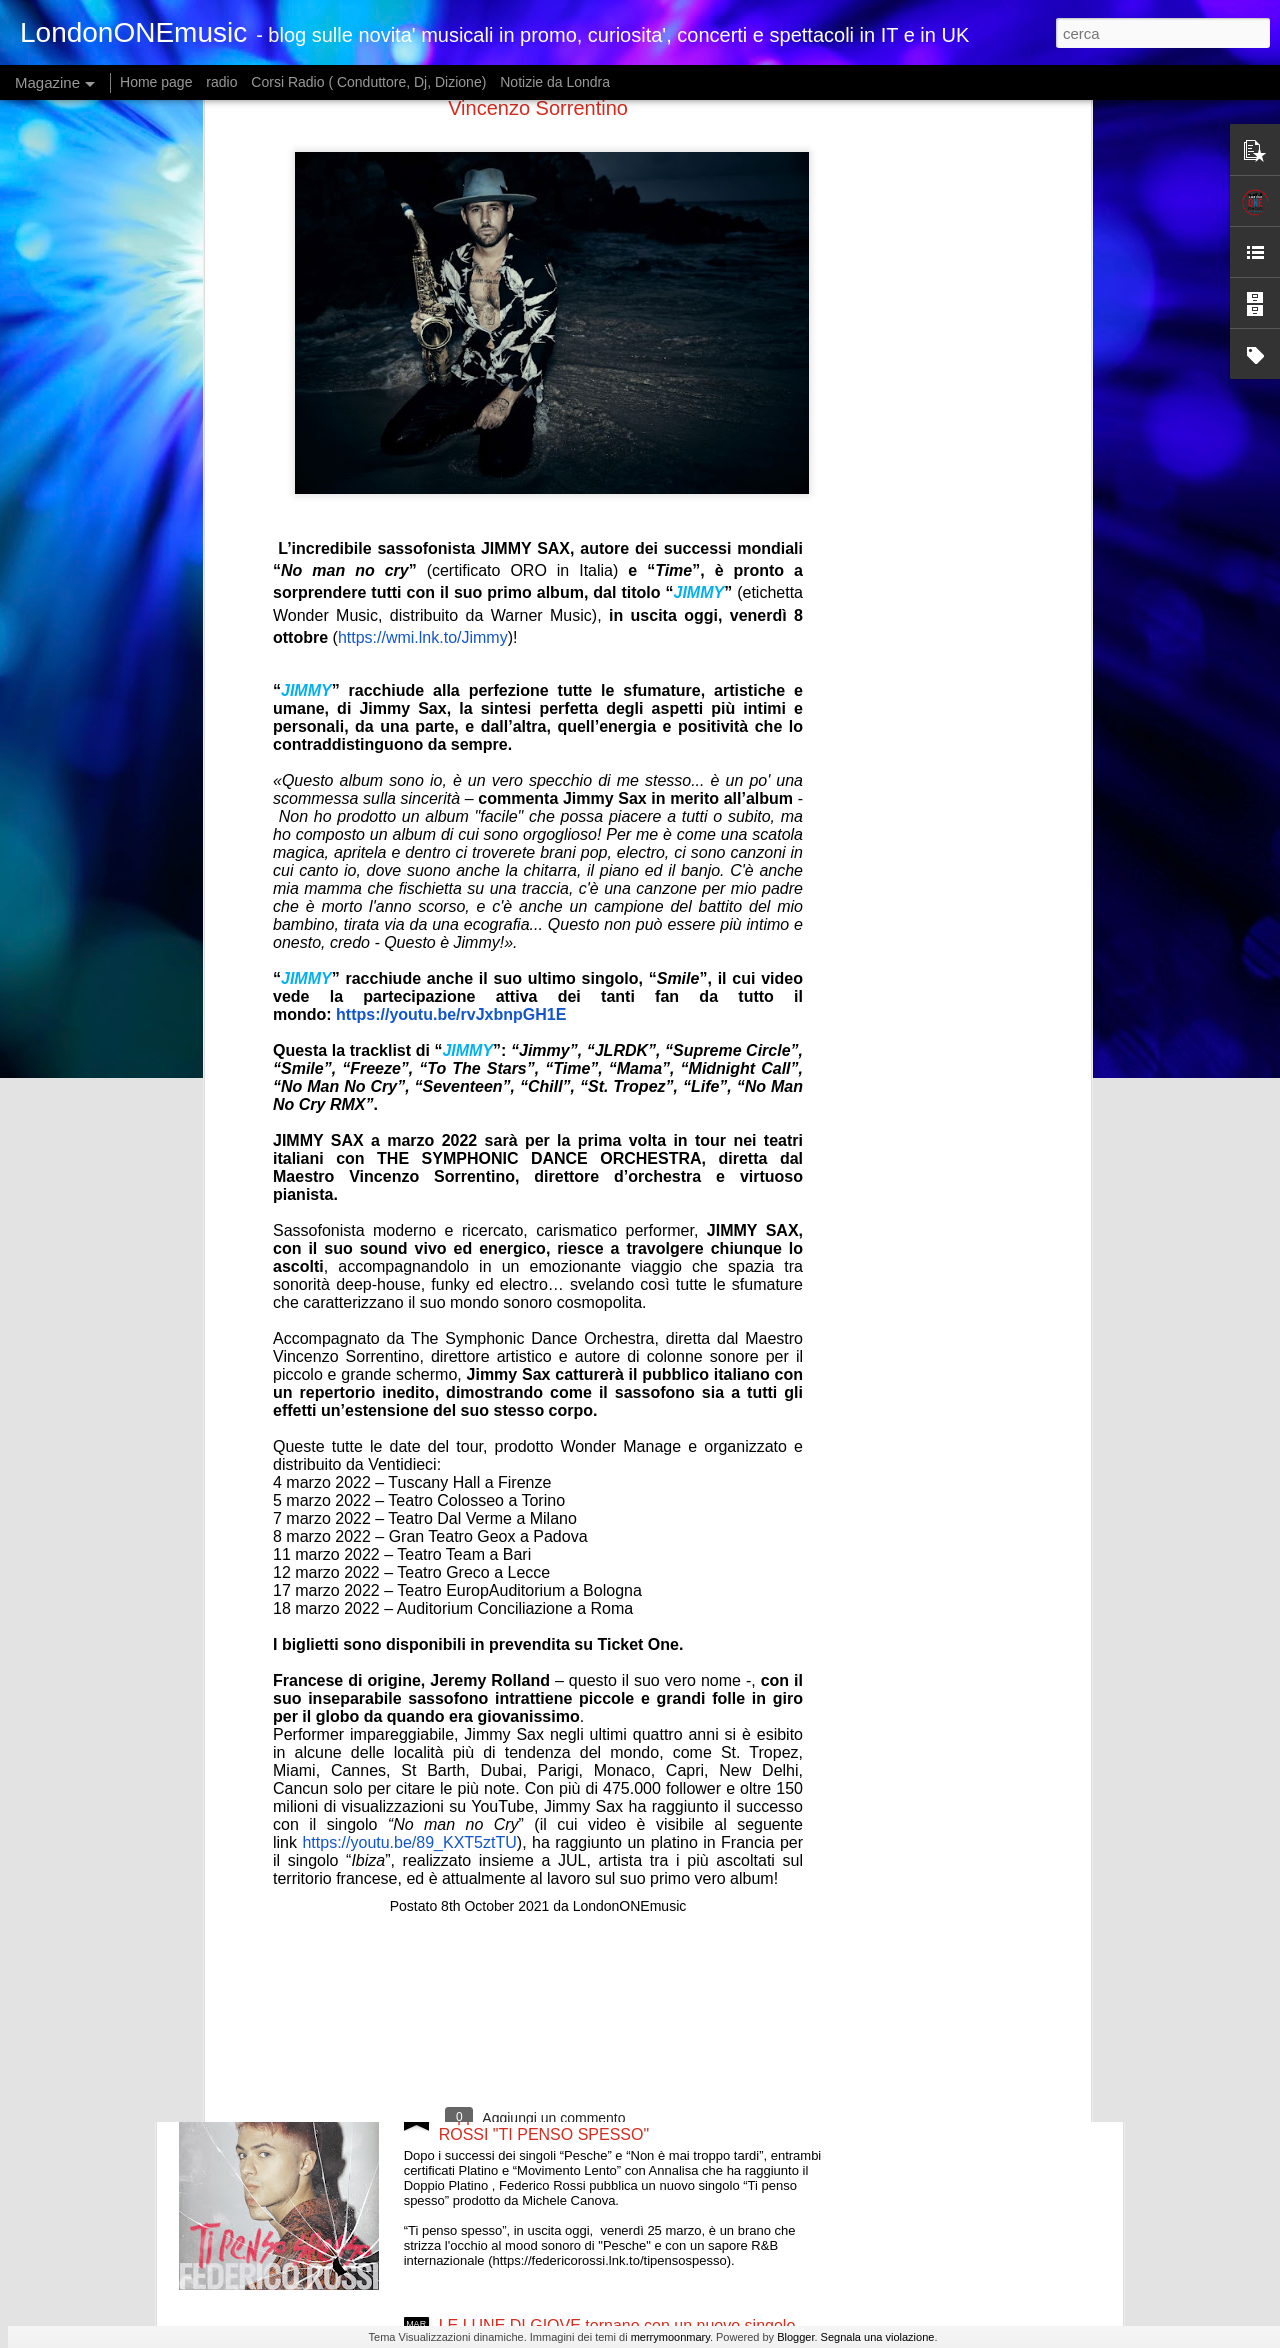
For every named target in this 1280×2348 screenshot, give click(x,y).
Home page (156, 82)
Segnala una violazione (878, 2337)
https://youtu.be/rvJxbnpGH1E (451, 642)
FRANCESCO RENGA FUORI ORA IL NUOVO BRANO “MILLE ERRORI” (606, 1653)
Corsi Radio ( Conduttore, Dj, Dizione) (368, 82)
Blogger (795, 2337)
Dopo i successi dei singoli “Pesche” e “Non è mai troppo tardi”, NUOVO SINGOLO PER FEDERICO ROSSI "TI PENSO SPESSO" (617, 2116)
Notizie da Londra (555, 82)
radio (221, 82)
